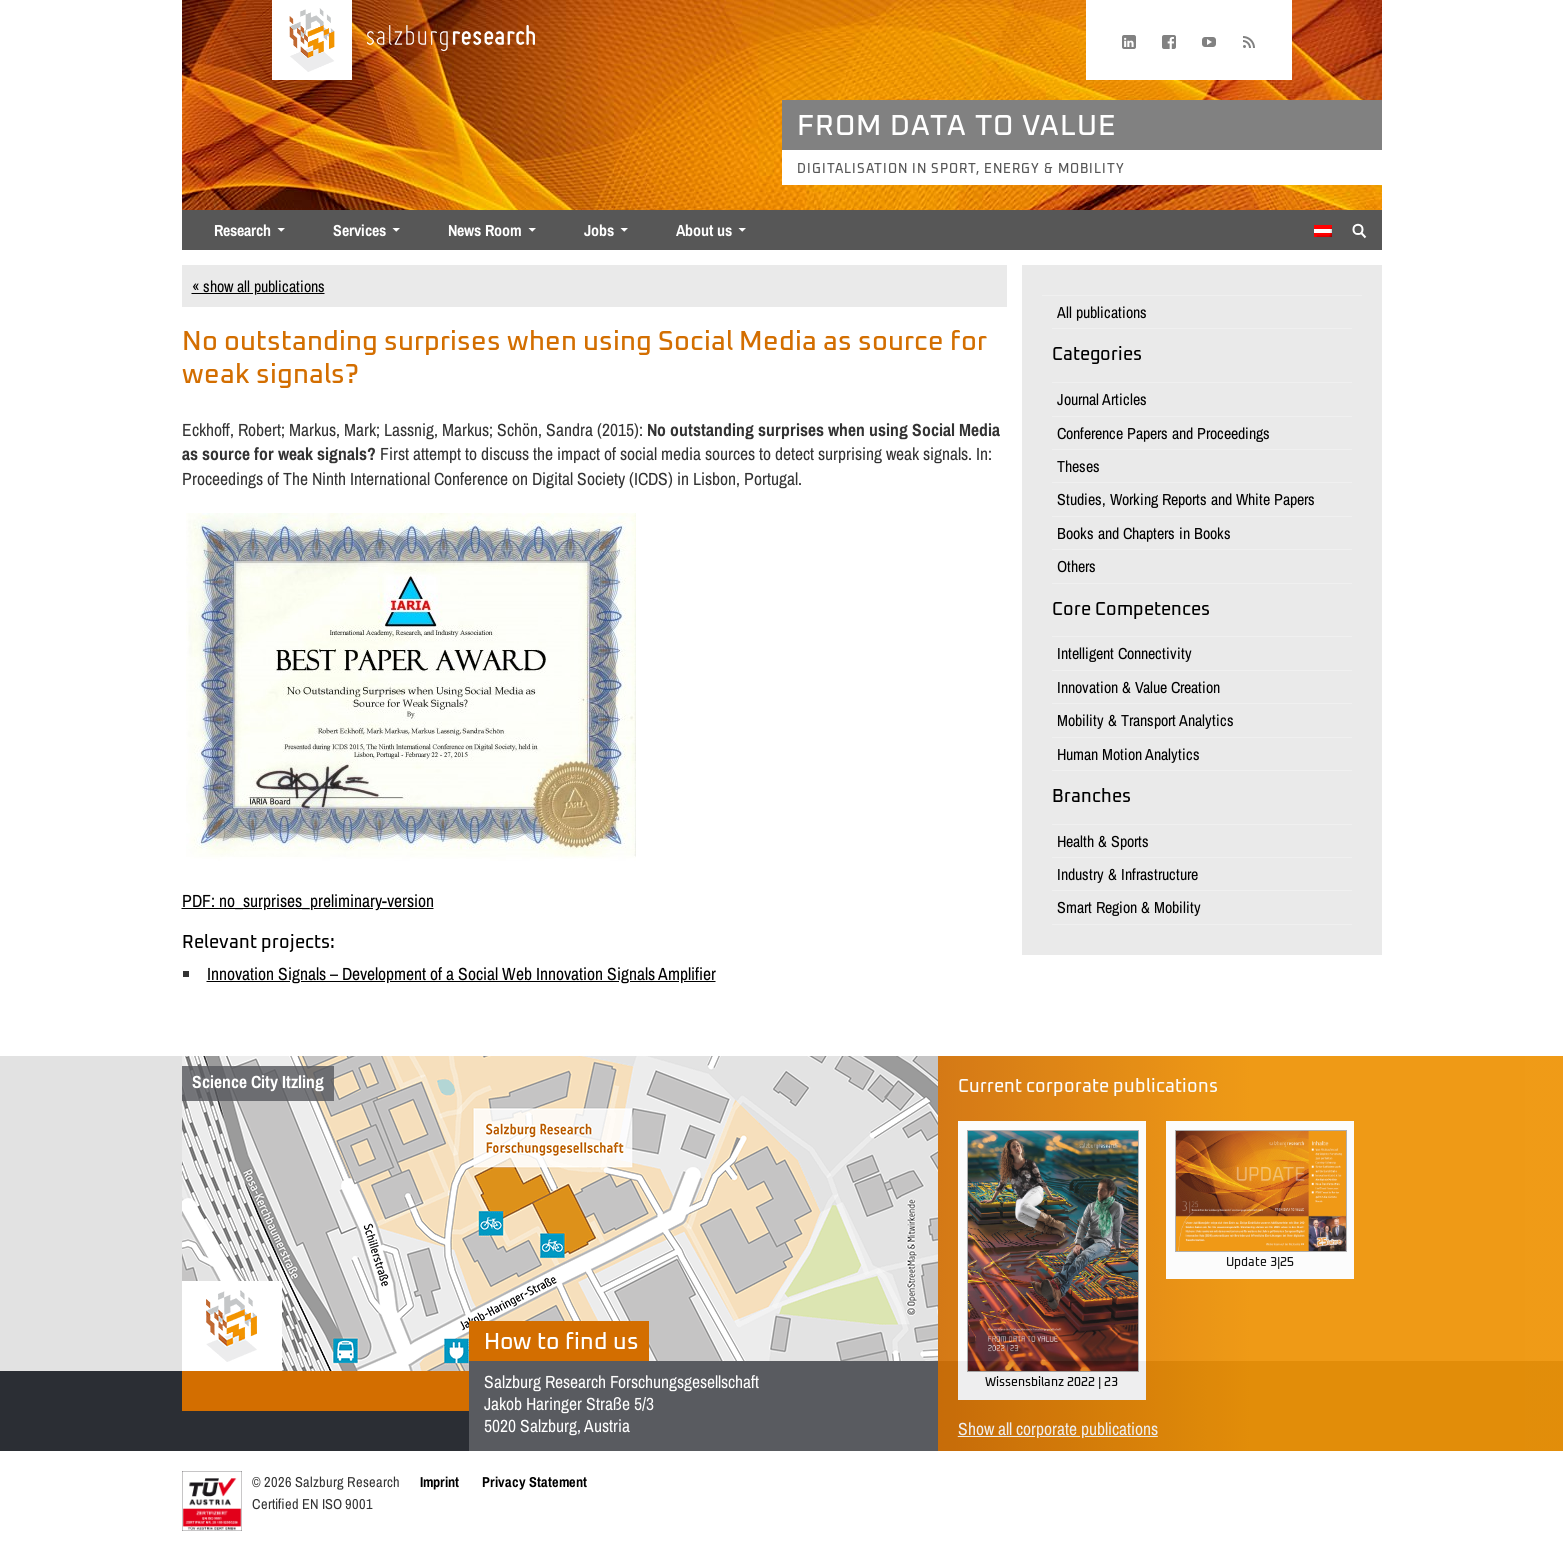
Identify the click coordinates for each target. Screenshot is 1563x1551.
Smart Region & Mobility (1129, 907)
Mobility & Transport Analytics (1145, 720)
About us (704, 230)
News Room (485, 230)
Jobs (599, 230)
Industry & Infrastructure (1127, 874)
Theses (1078, 466)
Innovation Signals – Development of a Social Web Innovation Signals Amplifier (461, 973)
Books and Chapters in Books (1144, 533)
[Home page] (312, 40)
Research (242, 230)
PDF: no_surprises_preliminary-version (308, 900)
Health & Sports (1103, 841)
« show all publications (258, 286)
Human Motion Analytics (1128, 754)
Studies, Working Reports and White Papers (1186, 499)
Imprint (439, 1481)
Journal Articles (1102, 399)
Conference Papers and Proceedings (1163, 433)
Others (1076, 566)
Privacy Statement (534, 1481)
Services (359, 230)
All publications (1102, 312)
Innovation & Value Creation (1138, 687)
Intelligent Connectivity (1124, 653)
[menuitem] (1323, 231)
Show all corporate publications (1058, 1428)
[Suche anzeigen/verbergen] (1359, 229)
